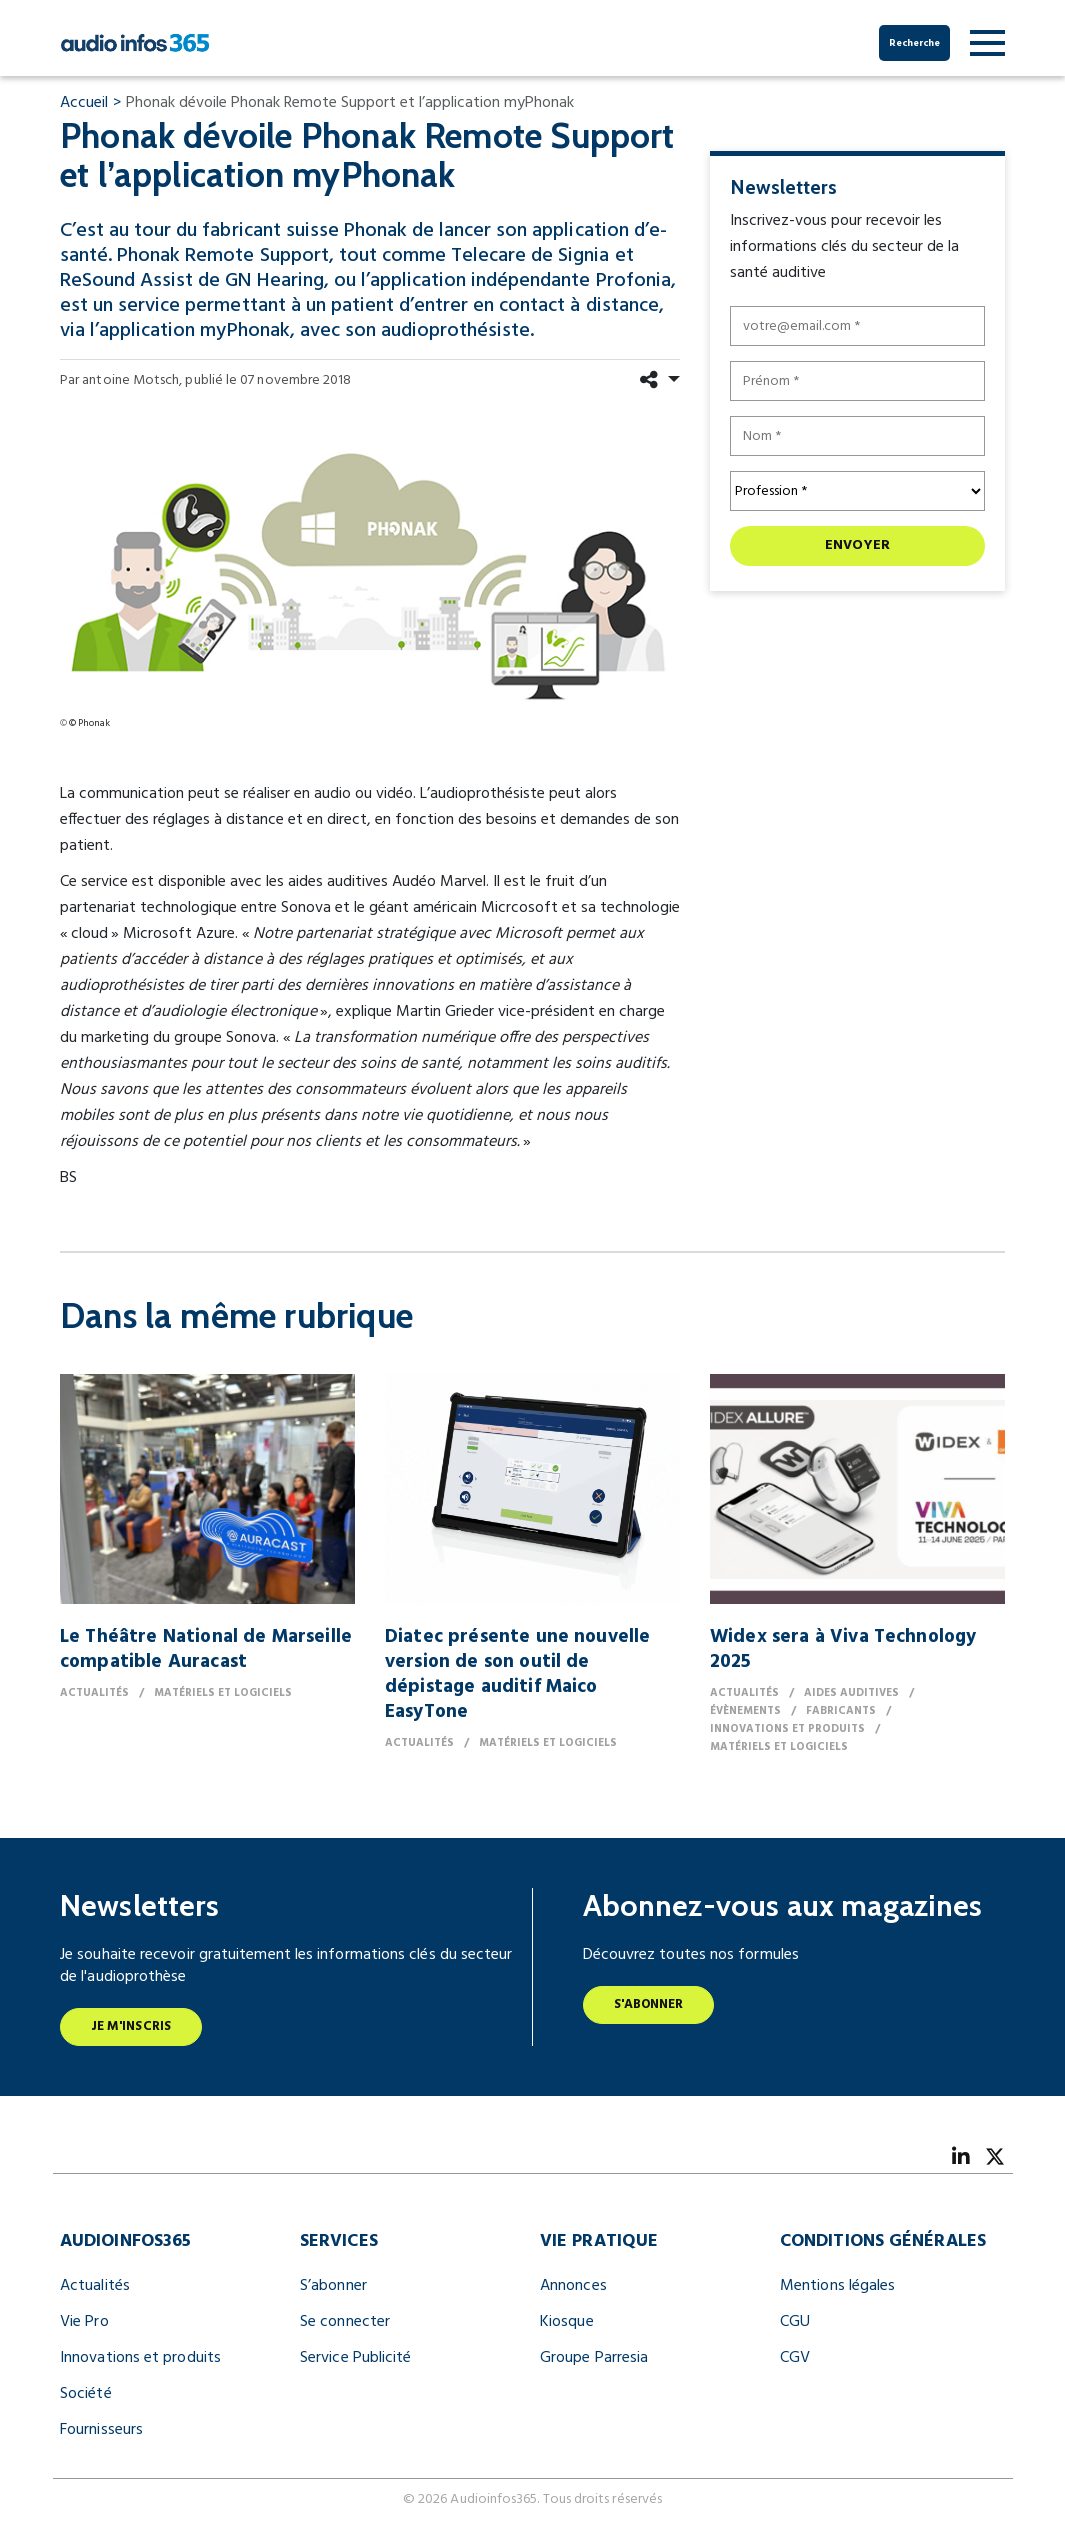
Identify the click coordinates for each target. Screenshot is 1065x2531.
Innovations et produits (140, 2358)
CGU (795, 2322)
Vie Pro (84, 2322)
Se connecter (345, 2322)
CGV (795, 2358)
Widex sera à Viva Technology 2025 (843, 1649)
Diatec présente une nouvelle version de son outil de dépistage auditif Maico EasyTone (517, 1674)
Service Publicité (355, 2358)
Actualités (95, 2286)
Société (86, 2394)
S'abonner (649, 2004)
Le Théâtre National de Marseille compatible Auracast (206, 1649)
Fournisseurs (101, 2430)
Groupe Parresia (594, 2358)
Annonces (573, 2286)
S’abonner (333, 2286)
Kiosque (567, 2322)
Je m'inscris (131, 2026)
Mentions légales (837, 2286)
